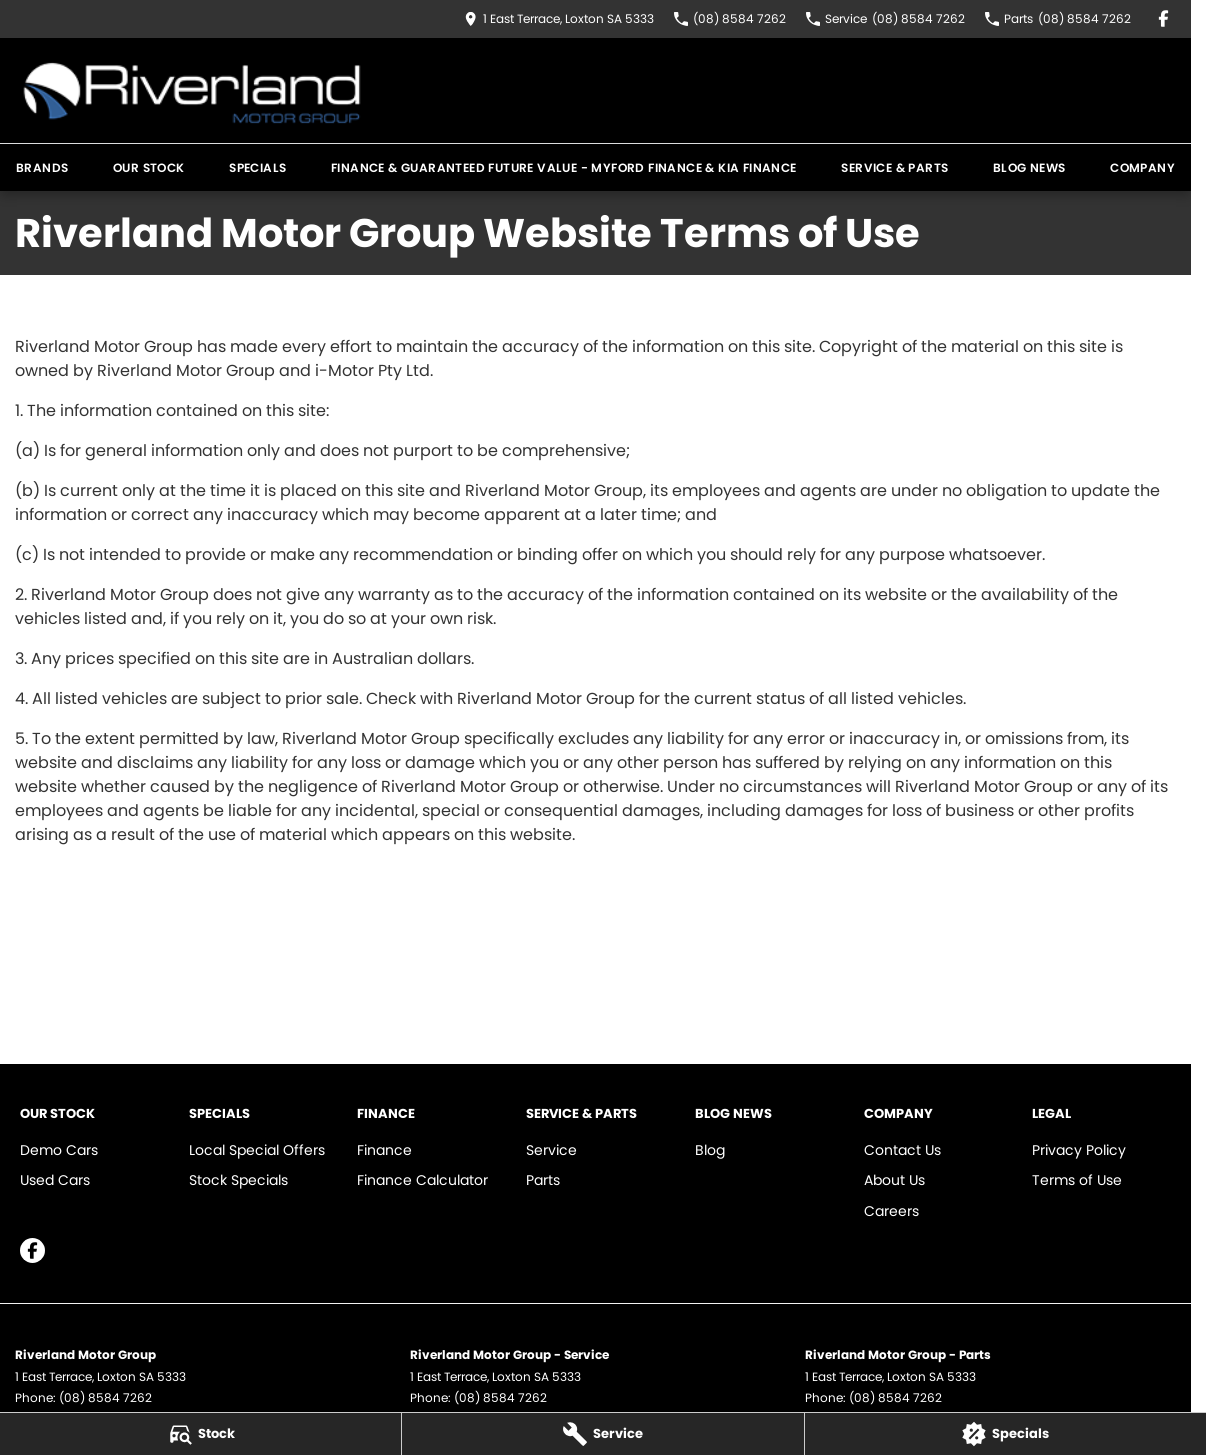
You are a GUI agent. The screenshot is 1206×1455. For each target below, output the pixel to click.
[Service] (602, 1434)
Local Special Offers (257, 1150)
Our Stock (149, 167)
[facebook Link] (1163, 18)
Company (1142, 167)
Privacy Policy (1079, 1150)
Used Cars (55, 1180)
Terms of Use (1077, 1180)
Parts (543, 1180)
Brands (42, 167)
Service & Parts (894, 167)
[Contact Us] (559, 18)
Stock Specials (238, 1180)
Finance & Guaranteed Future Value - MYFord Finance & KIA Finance (564, 167)
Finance (384, 1150)
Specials (257, 167)
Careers (891, 1211)
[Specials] (1005, 1434)
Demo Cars (59, 1150)
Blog (710, 1150)
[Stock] (200, 1434)
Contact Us (902, 1150)
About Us (894, 1180)
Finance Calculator (422, 1180)
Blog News (1029, 167)
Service (551, 1150)
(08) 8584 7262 (105, 1397)
